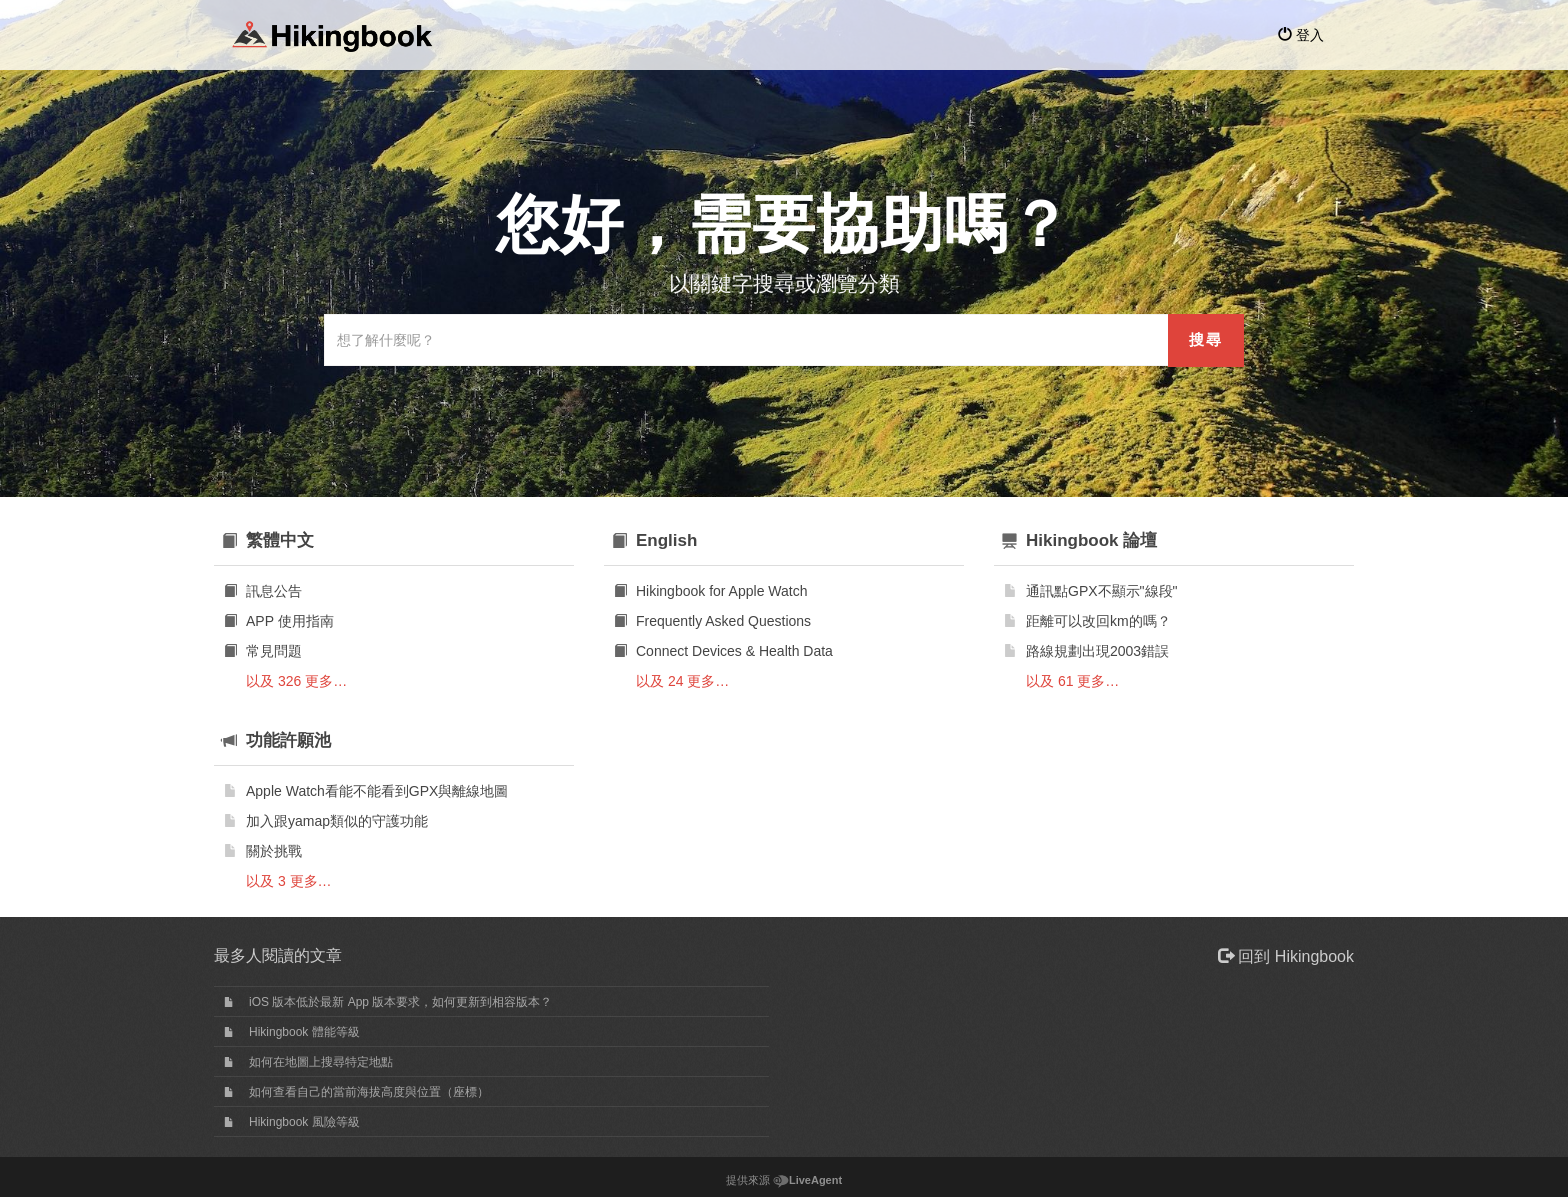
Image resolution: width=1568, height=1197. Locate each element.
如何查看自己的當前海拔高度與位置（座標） (369, 1092)
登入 (1301, 35)
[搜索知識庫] (746, 340)
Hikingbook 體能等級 (304, 1032)
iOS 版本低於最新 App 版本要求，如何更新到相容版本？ (400, 1002)
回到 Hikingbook (1286, 956)
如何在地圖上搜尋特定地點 (321, 1062)
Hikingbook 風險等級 (304, 1122)
